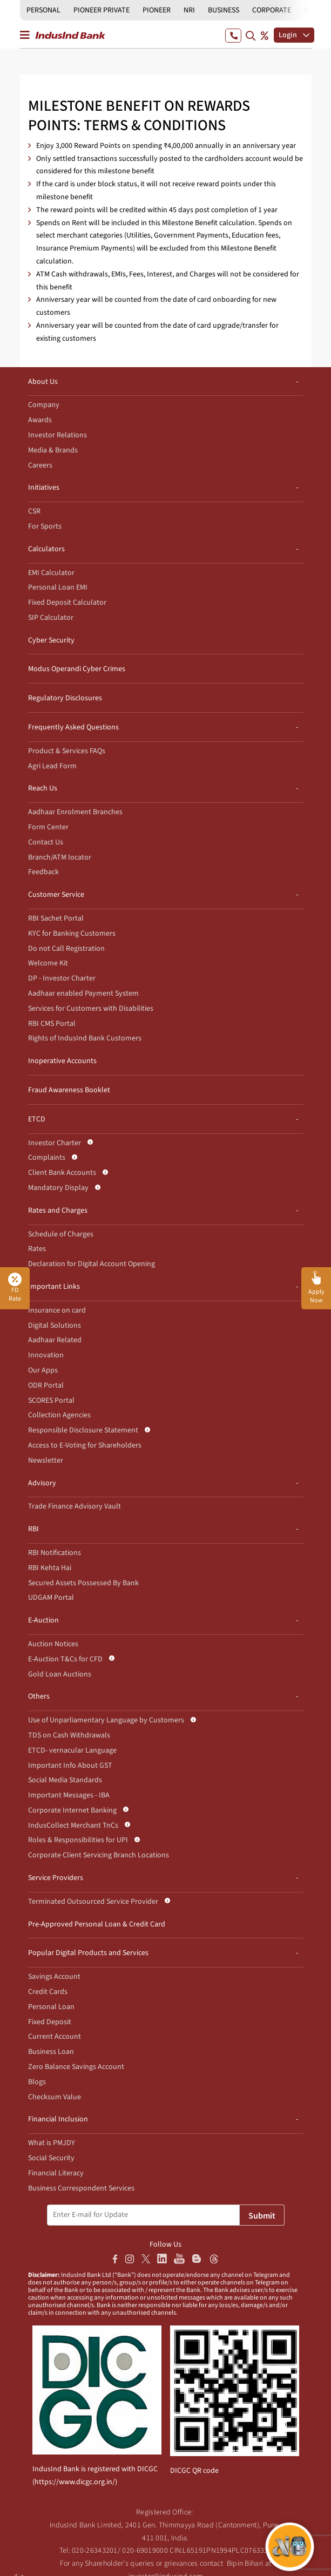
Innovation (46, 1355)
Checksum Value (54, 2097)
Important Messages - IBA (69, 1795)
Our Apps (43, 1370)
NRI (189, 10)
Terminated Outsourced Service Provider (93, 1901)
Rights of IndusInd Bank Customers (84, 1038)
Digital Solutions (54, 1325)
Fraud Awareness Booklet (69, 1090)
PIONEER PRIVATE (101, 10)
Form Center (48, 827)
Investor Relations (57, 435)
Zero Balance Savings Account (76, 2066)
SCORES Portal (51, 1400)
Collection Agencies (59, 1415)
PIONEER (157, 10)
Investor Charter (54, 1143)
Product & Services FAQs (66, 751)
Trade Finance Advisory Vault (74, 1506)
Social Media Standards (65, 1780)
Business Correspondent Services (81, 2188)
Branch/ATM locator (59, 857)
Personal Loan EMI (57, 587)
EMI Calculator (51, 572)
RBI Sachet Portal (56, 918)
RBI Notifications (54, 1552)
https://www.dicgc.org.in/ (75, 2482)
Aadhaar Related (55, 1340)
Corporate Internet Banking (72, 1810)
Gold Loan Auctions (59, 1674)
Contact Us (45, 842)
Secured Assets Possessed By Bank (83, 1583)
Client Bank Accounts (62, 1172)
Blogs (37, 2082)
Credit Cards (47, 1991)
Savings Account (54, 1976)
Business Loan (51, 2051)
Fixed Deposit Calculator (67, 602)
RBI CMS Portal (52, 1023)
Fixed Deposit (49, 2022)
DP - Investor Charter (62, 978)
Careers (40, 465)
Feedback (43, 872)
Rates (37, 1248)
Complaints (46, 1157)
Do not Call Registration (66, 948)
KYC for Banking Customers (72, 933)
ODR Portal (46, 1385)
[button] (316, 1288)
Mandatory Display (58, 1187)
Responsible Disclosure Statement (83, 1430)
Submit (261, 2216)
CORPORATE (271, 10)
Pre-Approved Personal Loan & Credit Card (96, 1924)
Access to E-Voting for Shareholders (84, 1445)
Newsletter (45, 1460)
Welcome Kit (48, 963)
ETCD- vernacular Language (72, 1750)
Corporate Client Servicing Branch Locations (98, 1855)
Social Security (51, 2158)
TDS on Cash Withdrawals (69, 1735)
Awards (40, 420)
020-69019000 (145, 2550)
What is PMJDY (51, 2143)
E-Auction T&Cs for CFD (65, 1659)
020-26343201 (95, 2550)
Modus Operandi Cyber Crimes (76, 669)
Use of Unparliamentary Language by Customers (106, 1720)
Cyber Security (51, 640)
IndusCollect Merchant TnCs (73, 1825)
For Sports (45, 526)
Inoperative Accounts (62, 1061)
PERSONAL (43, 10)
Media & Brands (53, 450)
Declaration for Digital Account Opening (91, 1264)
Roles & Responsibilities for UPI (78, 1840)
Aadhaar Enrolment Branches (75, 812)
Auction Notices (53, 1644)
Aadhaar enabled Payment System (83, 993)
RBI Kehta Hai (49, 1568)
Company (43, 405)
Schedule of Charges (60, 1234)
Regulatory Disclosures (65, 698)
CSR (34, 511)
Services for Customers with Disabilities (90, 1008)
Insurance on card (57, 1310)
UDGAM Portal (51, 1597)
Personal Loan (51, 2007)
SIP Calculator (50, 617)
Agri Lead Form (52, 766)
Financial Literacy (56, 2173)
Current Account (54, 2036)
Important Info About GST (70, 1765)
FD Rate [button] (15, 1288)
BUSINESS (223, 10)
